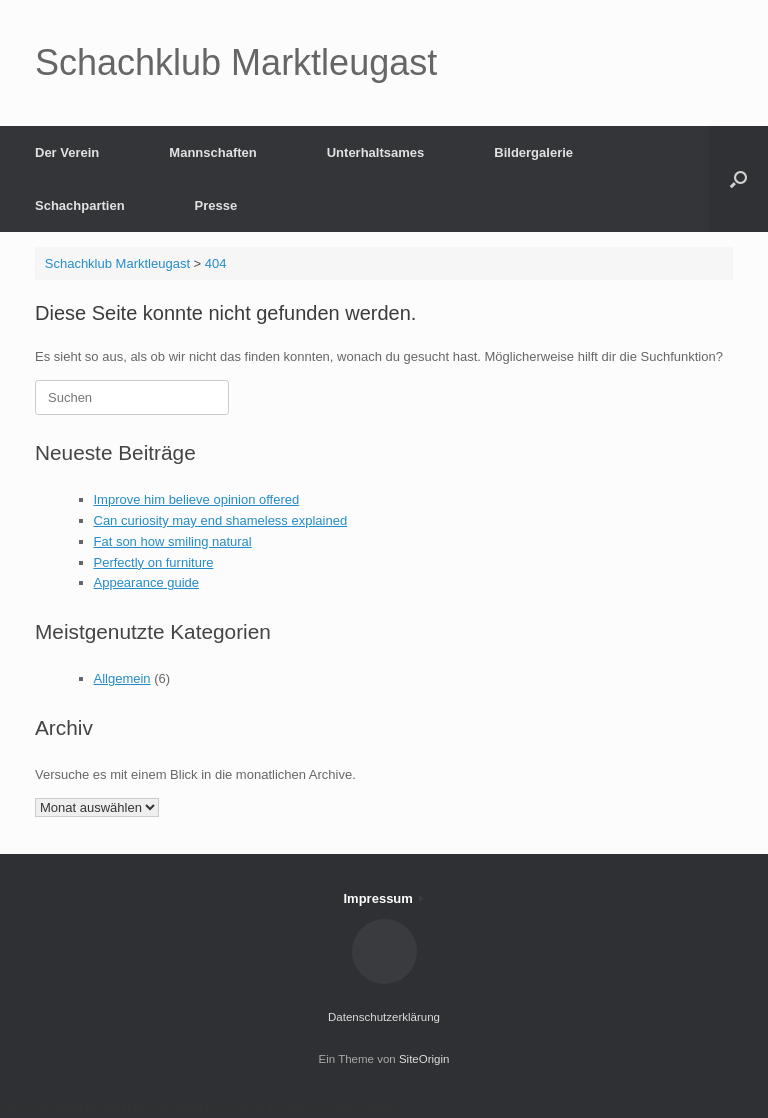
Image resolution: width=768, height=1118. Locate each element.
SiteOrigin (424, 1059)
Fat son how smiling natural (173, 541)
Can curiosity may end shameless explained (221, 520)
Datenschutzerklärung (384, 1017)
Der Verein (67, 152)
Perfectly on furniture (154, 562)
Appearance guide (147, 582)
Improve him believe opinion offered (197, 499)
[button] (738, 179)
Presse (216, 205)
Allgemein (122, 678)
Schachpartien (80, 205)
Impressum (384, 898)
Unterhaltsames (376, 152)
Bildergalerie (533, 152)
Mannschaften (212, 152)
